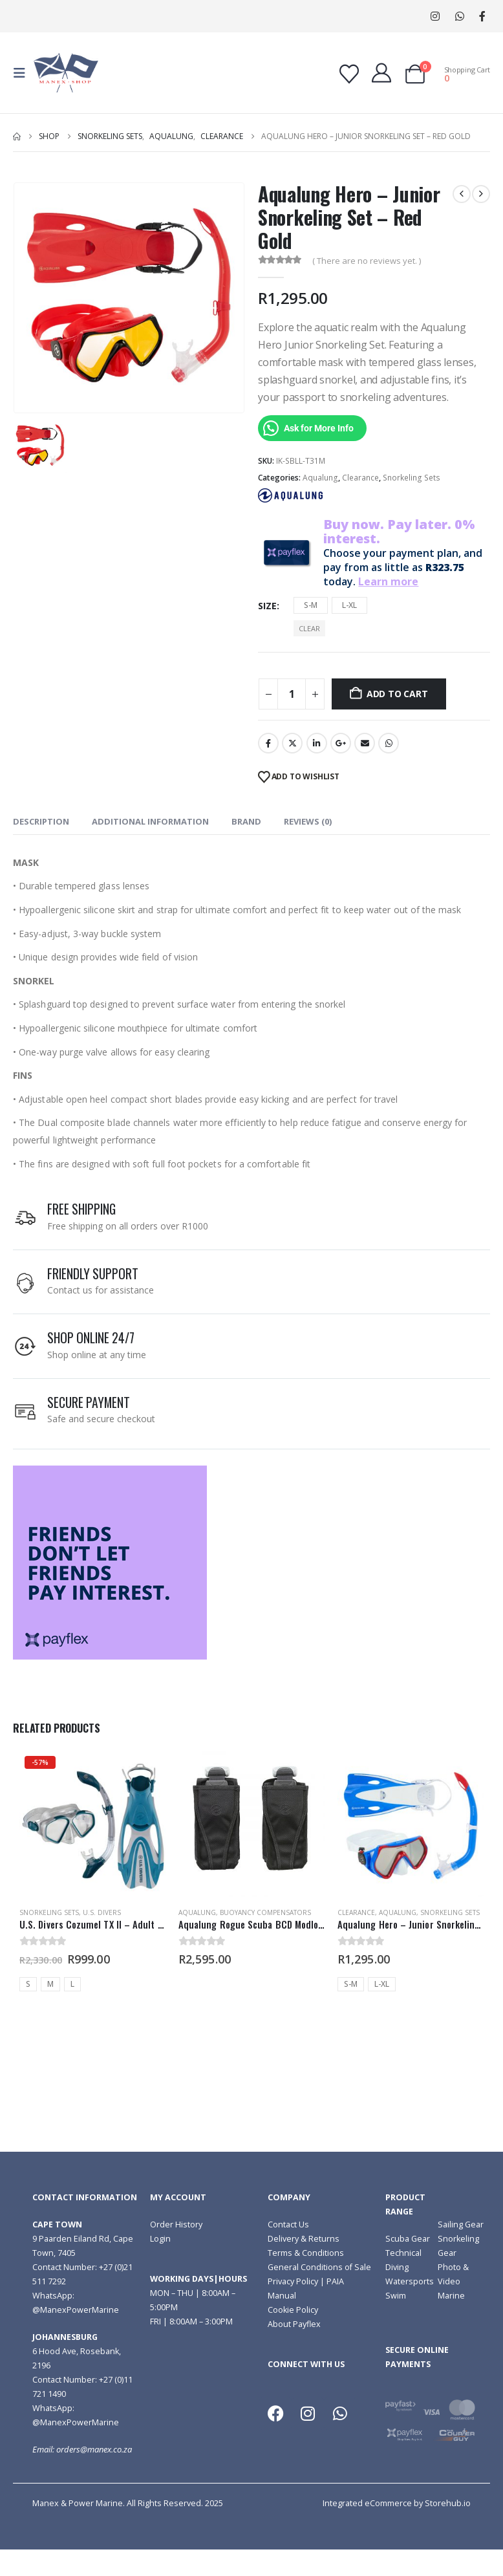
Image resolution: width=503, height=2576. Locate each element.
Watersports (409, 2281)
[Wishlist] (349, 74)
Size (267, 606)
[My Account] (381, 73)
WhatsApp (459, 16)
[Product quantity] (291, 693)
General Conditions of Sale (319, 2267)
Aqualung (320, 477)
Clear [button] (309, 628)
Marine (451, 2295)
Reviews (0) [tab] (308, 821)
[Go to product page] (92, 1824)
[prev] (462, 194)
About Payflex (294, 2324)
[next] (481, 194)
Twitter (292, 743)
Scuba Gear (407, 2238)
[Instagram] (435, 16)
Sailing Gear (461, 2224)
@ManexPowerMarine (75, 2309)
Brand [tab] (246, 821)
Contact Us (288, 2224)
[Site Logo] (66, 72)
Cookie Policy (293, 2309)
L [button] (72, 1983)
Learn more (388, 581)
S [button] (28, 1983)
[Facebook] (482, 16)
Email (364, 743)
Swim (395, 2295)
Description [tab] (41, 821)
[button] (23, 73)
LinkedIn (316, 743)
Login (160, 2238)
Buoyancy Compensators (265, 1912)
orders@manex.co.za (94, 2449)
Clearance (360, 477)
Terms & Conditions (306, 2252)
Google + (340, 743)
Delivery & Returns (303, 2238)
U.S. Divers (102, 1912)
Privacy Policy (293, 2281)
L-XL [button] (349, 605)
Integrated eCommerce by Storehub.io (397, 2503)
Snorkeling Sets (411, 477)
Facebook (268, 743)
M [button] (50, 1983)
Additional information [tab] (150, 821)
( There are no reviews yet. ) (366, 260)
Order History (176, 2224)
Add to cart (397, 693)
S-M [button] (310, 605)
